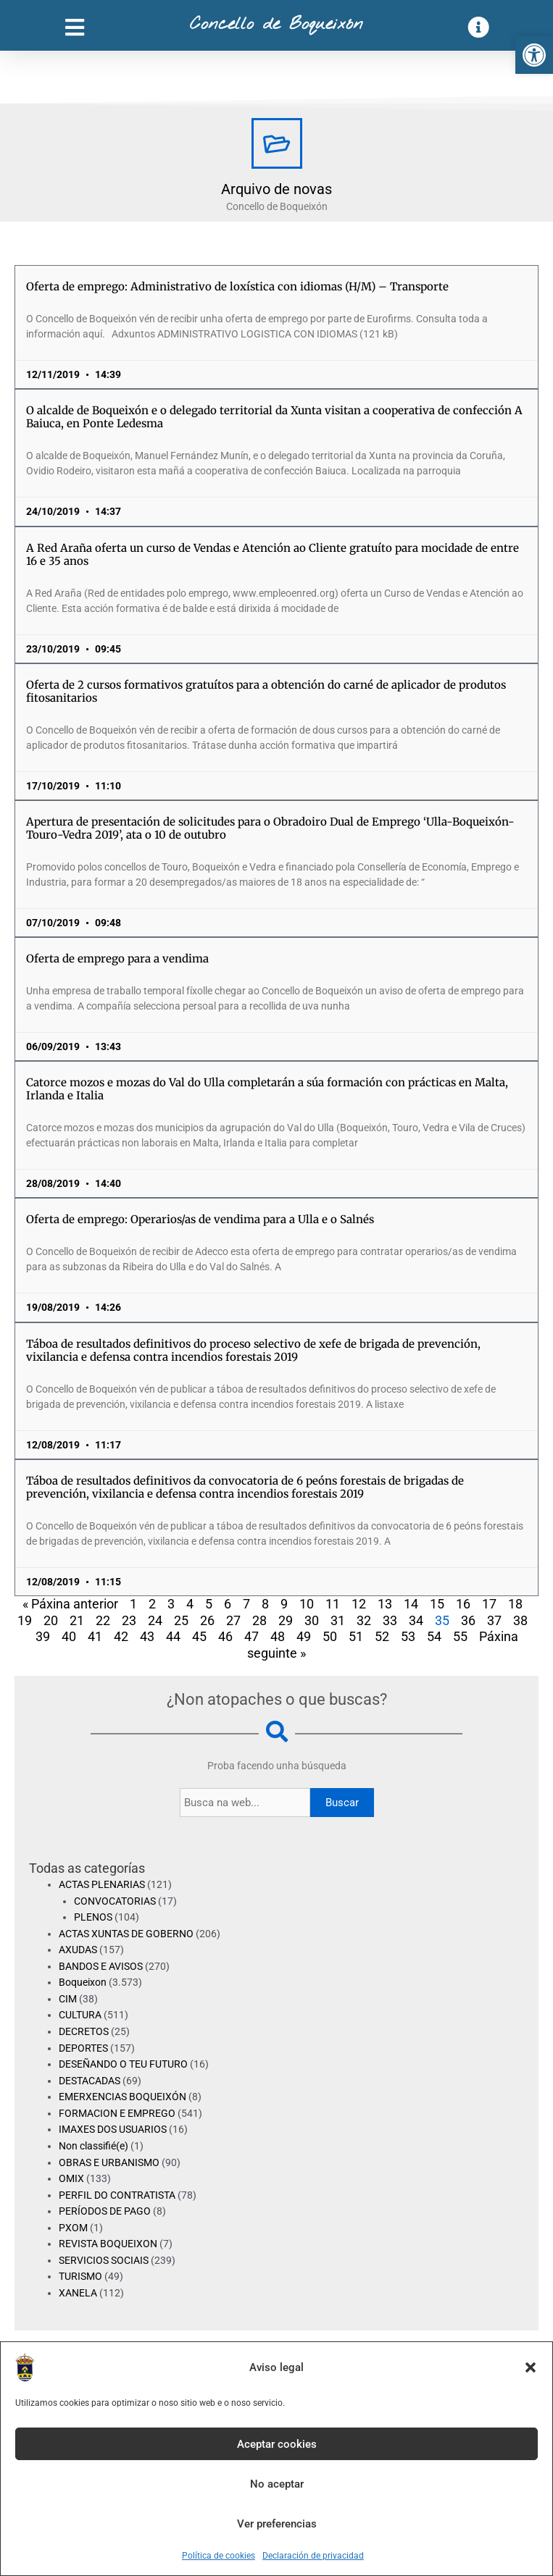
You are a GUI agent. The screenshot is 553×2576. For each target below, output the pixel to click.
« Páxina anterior (70, 1603)
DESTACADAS (89, 2080)
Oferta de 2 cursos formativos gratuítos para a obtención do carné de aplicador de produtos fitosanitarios (266, 691)
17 (489, 1603)
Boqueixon (83, 1982)
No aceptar (277, 2484)
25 (181, 1620)
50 (330, 1636)
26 (207, 1620)
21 (77, 1620)
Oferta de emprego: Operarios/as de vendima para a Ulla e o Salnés (200, 1219)
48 (277, 1636)
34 (416, 1620)
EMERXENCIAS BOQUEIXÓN (122, 2096)
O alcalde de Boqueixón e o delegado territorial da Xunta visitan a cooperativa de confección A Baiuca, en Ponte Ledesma (274, 416)
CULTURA (80, 2015)
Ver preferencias (277, 2523)
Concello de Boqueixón (276, 24)
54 (434, 1636)
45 (199, 1636)
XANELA (78, 2293)
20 (50, 1620)
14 (411, 1603)
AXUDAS (78, 1949)
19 (24, 1620)
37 (494, 1620)
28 (259, 1620)
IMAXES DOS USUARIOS (113, 2129)
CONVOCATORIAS (115, 1901)
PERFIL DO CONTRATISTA (117, 2195)
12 (359, 1603)
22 (103, 1620)
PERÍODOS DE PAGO (105, 2211)
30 (311, 1620)
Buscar (342, 1802)
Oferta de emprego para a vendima (117, 958)
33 (390, 1620)
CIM (68, 1999)
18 (515, 1603)
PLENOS (93, 1917)
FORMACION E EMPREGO (117, 2113)
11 (332, 1603)
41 (95, 1636)
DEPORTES (83, 2048)
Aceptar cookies (277, 2444)
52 (382, 1636)
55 (460, 1636)
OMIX (71, 2178)
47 (251, 1636)
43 (147, 1636)
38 (520, 1620)
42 (121, 1636)
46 (225, 1636)
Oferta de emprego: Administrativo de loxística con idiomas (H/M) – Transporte (237, 286)
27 (233, 1620)
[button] (534, 55)
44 (173, 1636)
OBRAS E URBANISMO (109, 2162)
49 (303, 1636)
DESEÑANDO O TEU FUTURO (123, 2064)
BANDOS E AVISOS (101, 1966)
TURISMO (80, 2276)
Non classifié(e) (93, 2146)
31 (337, 1620)
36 (468, 1620)
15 (437, 1603)
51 (356, 1636)
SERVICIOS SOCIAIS (104, 2260)
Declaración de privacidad (313, 2556)
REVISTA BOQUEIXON (108, 2243)
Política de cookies (218, 2556)
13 (385, 1603)
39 (43, 1636)
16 (463, 1603)
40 (69, 1636)
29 (285, 1620)
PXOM (73, 2227)
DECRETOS (84, 2031)
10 (306, 1603)
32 (364, 1620)
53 (408, 1636)
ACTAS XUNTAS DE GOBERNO (126, 1933)
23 (129, 1620)
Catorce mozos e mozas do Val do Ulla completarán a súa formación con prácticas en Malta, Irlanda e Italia (267, 1088)
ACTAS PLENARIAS (102, 1884)
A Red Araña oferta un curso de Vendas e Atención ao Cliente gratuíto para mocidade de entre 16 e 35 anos (272, 554)
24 (155, 1620)
